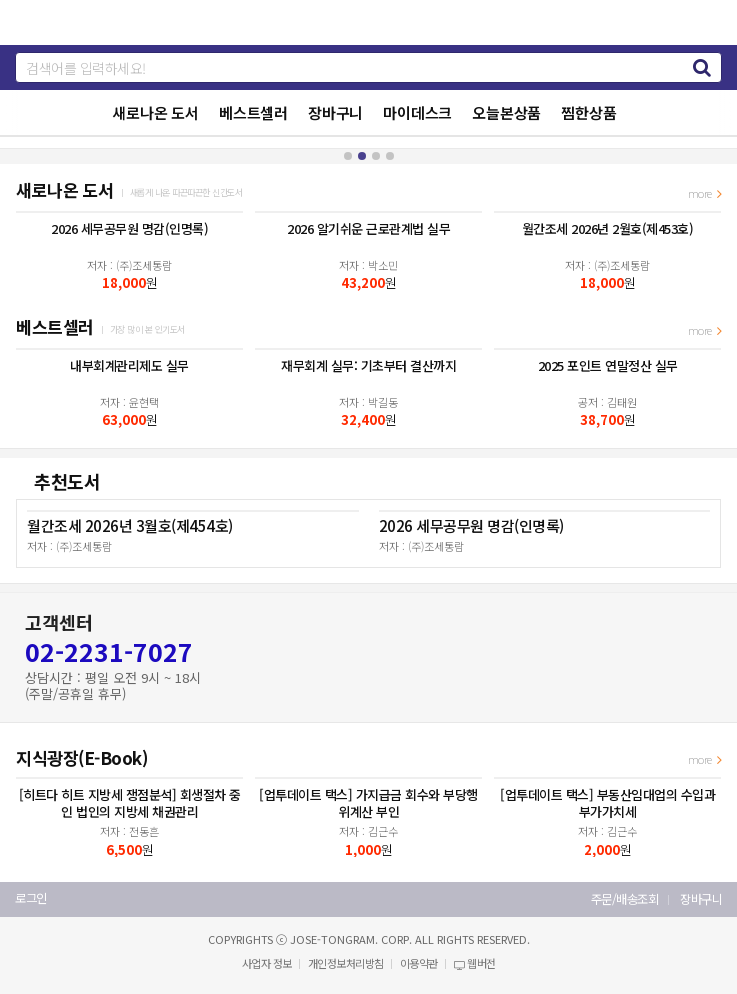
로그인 (31, 898)
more (705, 193)
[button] (348, 156)
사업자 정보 (267, 963)
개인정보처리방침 (346, 963)
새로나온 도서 (155, 112)
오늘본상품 (506, 112)
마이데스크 (417, 112)
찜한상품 (588, 112)
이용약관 (419, 963)
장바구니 (335, 112)
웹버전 (475, 963)
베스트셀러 (253, 112)
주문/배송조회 (625, 899)
